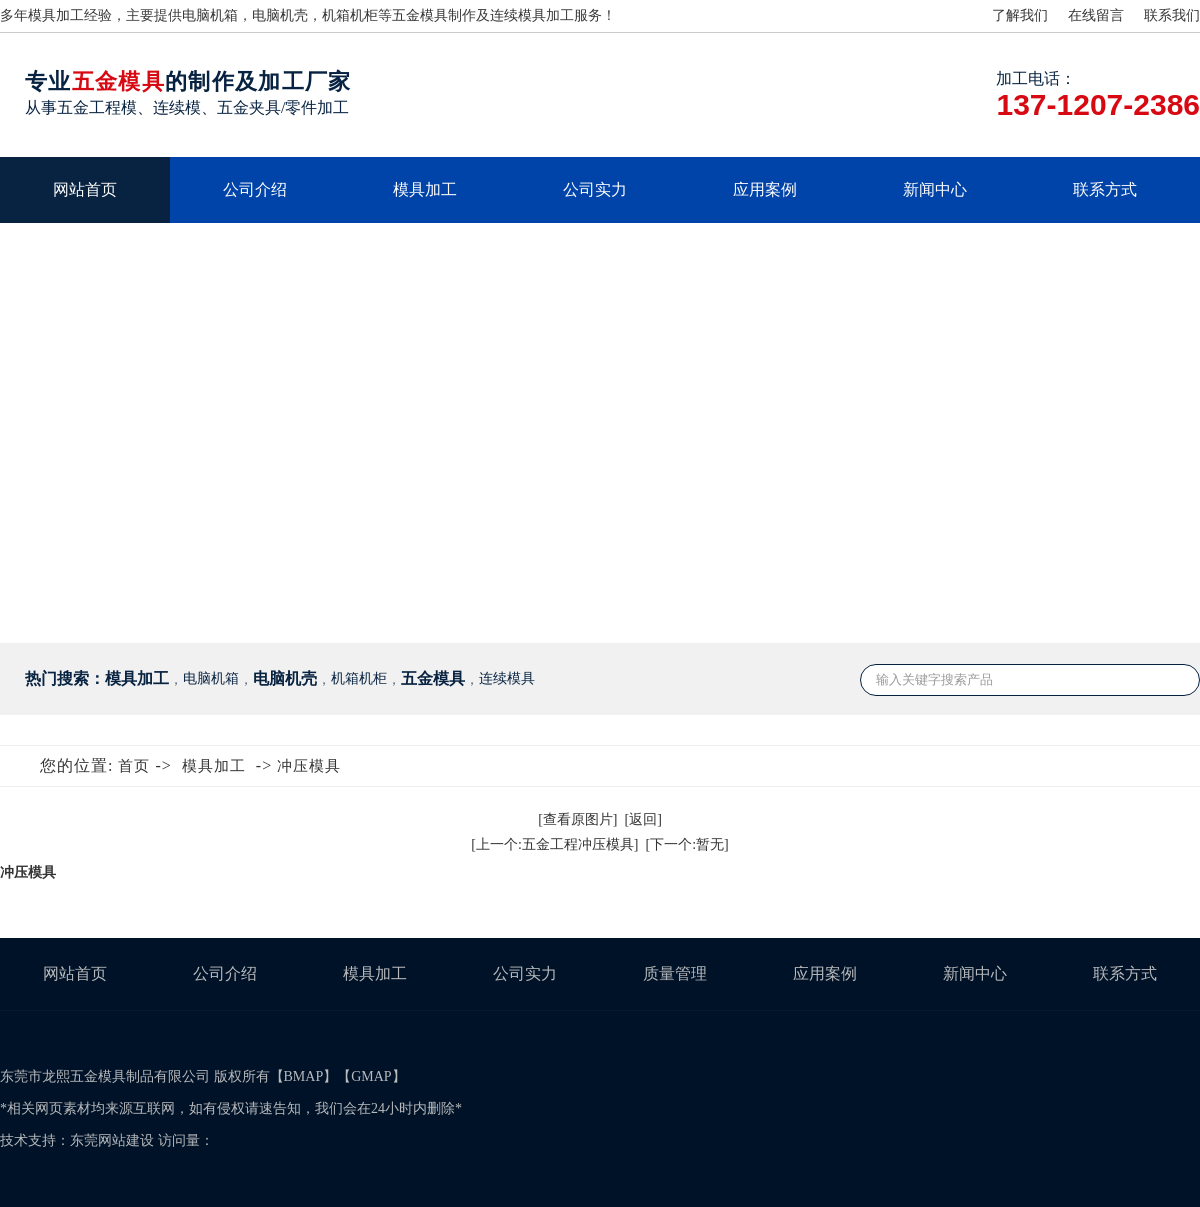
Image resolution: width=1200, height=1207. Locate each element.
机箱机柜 (350, 15)
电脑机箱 (210, 15)
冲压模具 (309, 766)
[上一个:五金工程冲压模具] (554, 844)
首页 (134, 766)
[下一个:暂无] (687, 844)
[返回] (643, 819)
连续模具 (518, 15)
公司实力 (595, 189)
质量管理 (675, 973)
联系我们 (1172, 15)
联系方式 (1105, 189)
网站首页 (85, 189)
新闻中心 (935, 189)
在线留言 (1096, 15)
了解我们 (1020, 15)
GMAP (371, 1076)
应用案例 (765, 189)
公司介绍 (255, 189)
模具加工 (425, 189)
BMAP (304, 1076)
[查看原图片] (577, 819)
